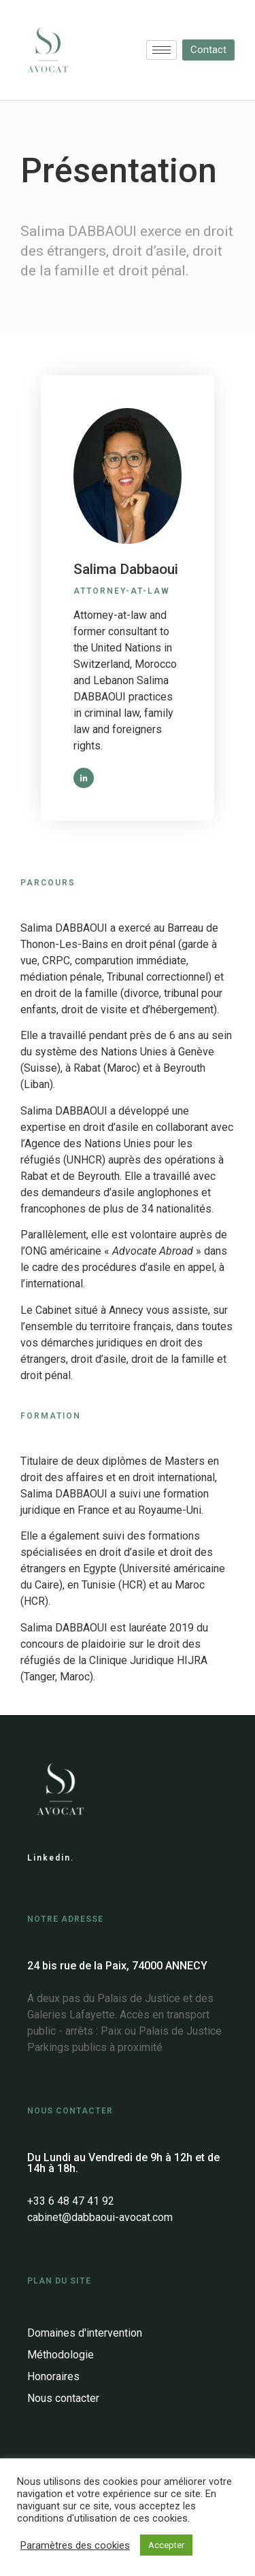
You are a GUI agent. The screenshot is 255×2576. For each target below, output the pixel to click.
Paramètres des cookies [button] (75, 2545)
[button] (208, 50)
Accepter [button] (166, 2545)
